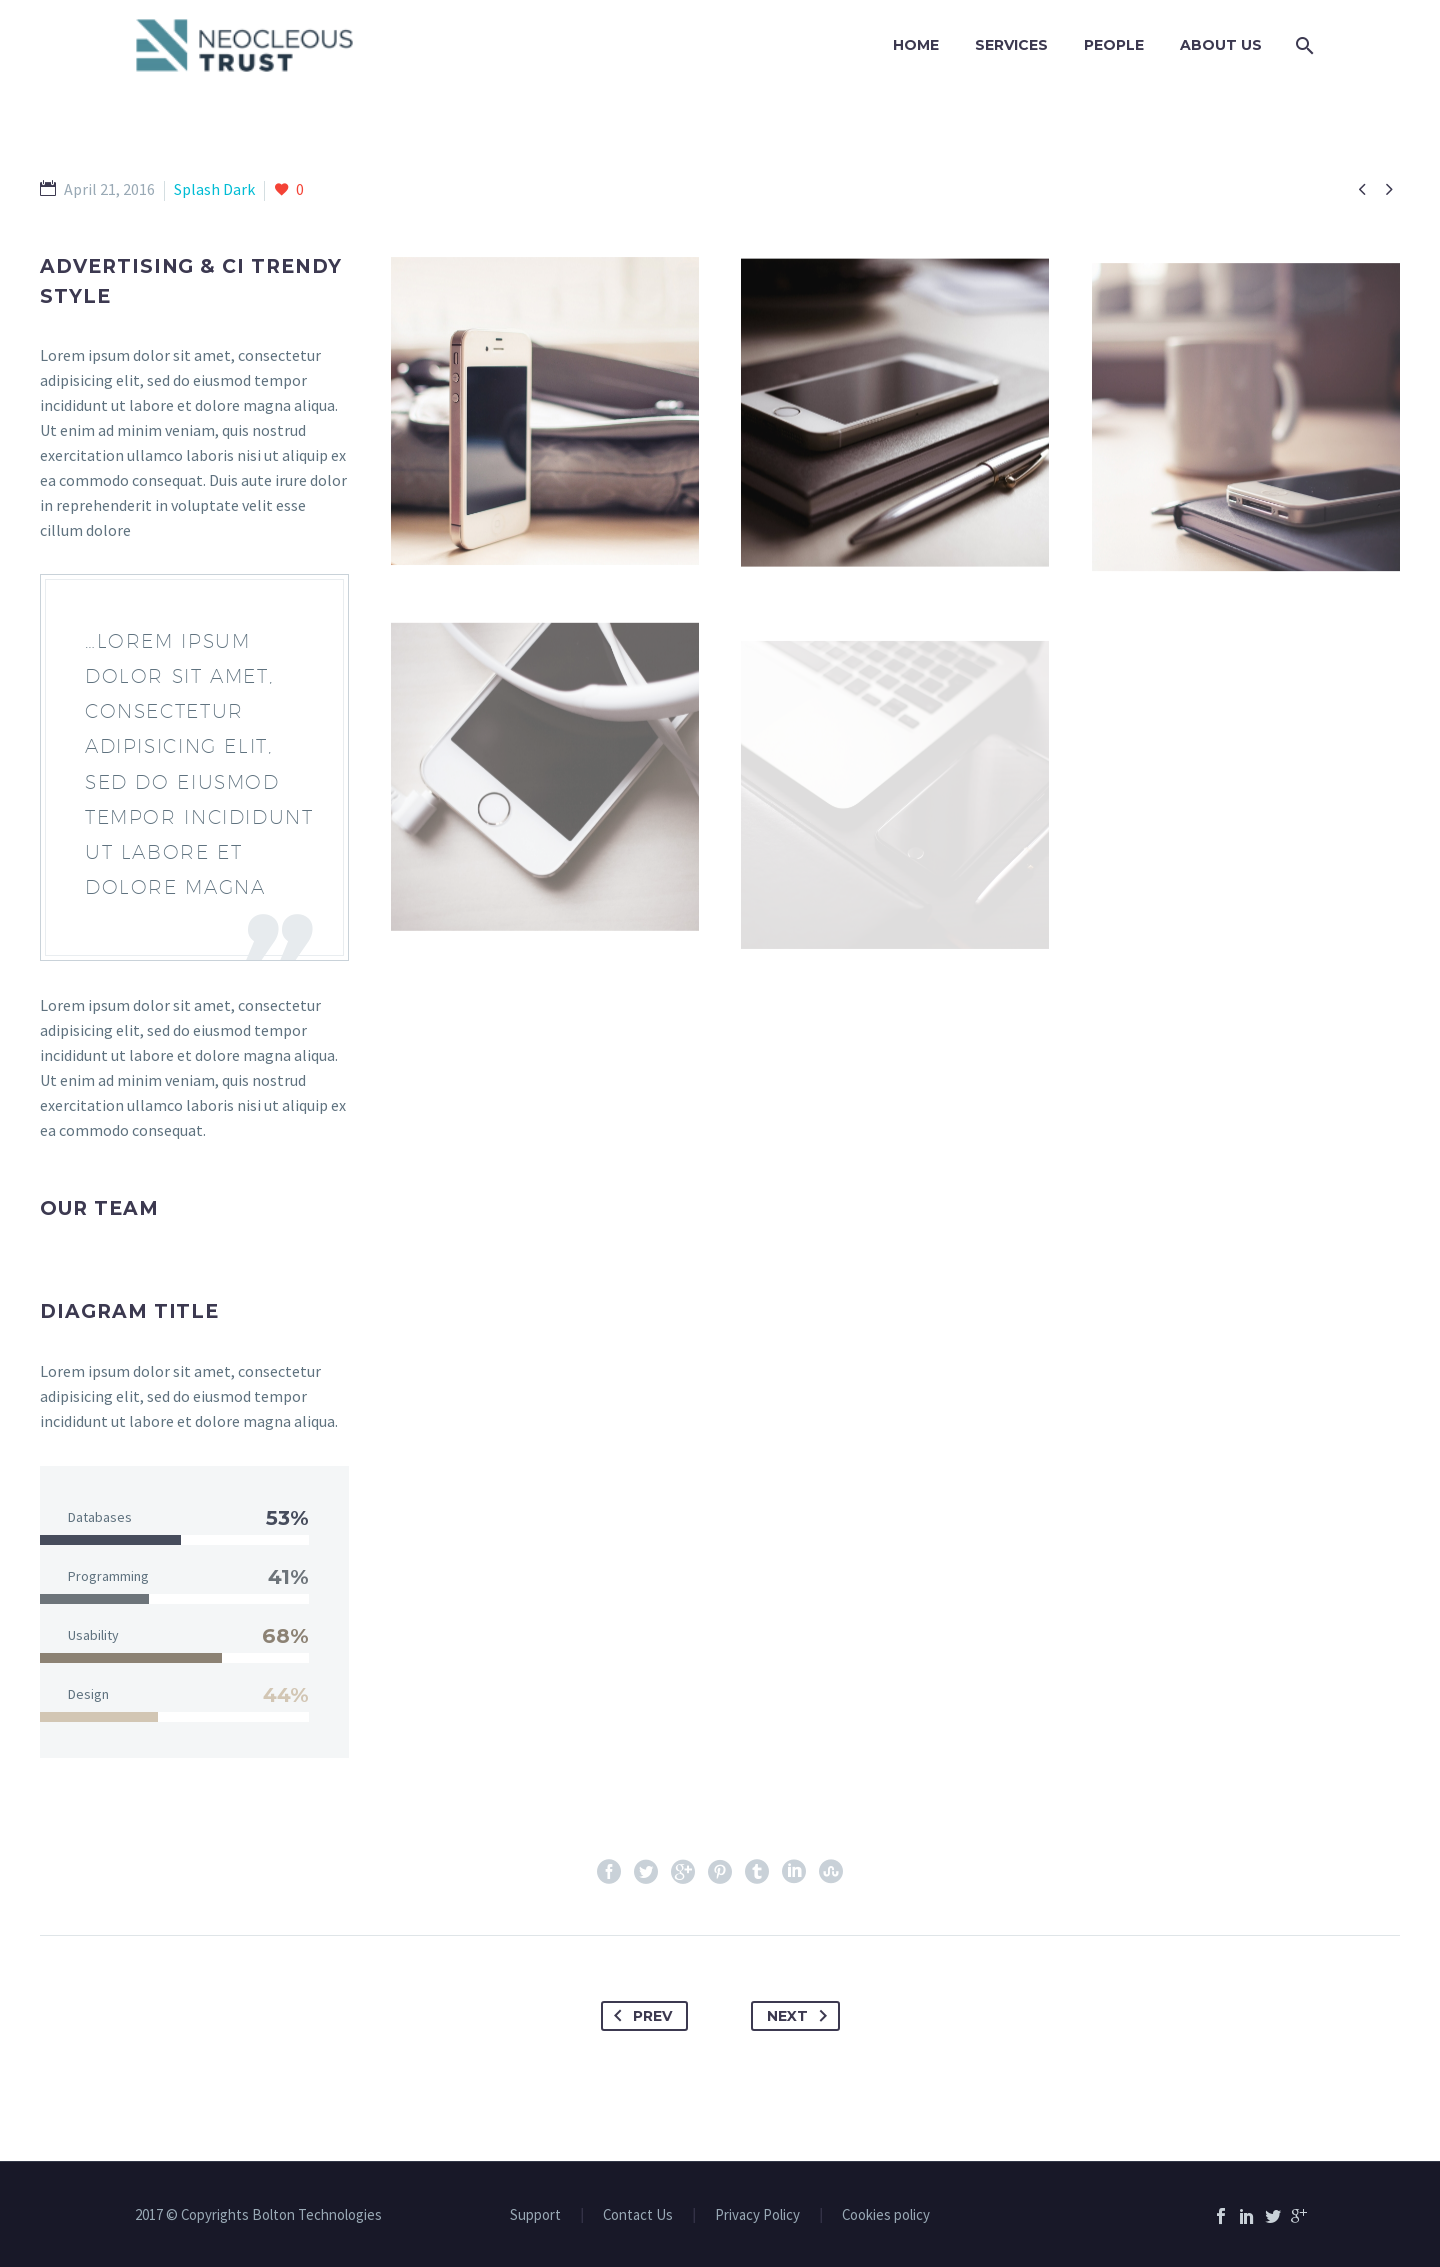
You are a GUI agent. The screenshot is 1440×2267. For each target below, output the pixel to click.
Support (535, 2215)
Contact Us (638, 2215)
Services (1011, 45)
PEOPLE (1114, 45)
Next (801, 2016)
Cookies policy (886, 2215)
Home (916, 45)
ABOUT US (1221, 45)
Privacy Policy (757, 2215)
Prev (639, 2016)
